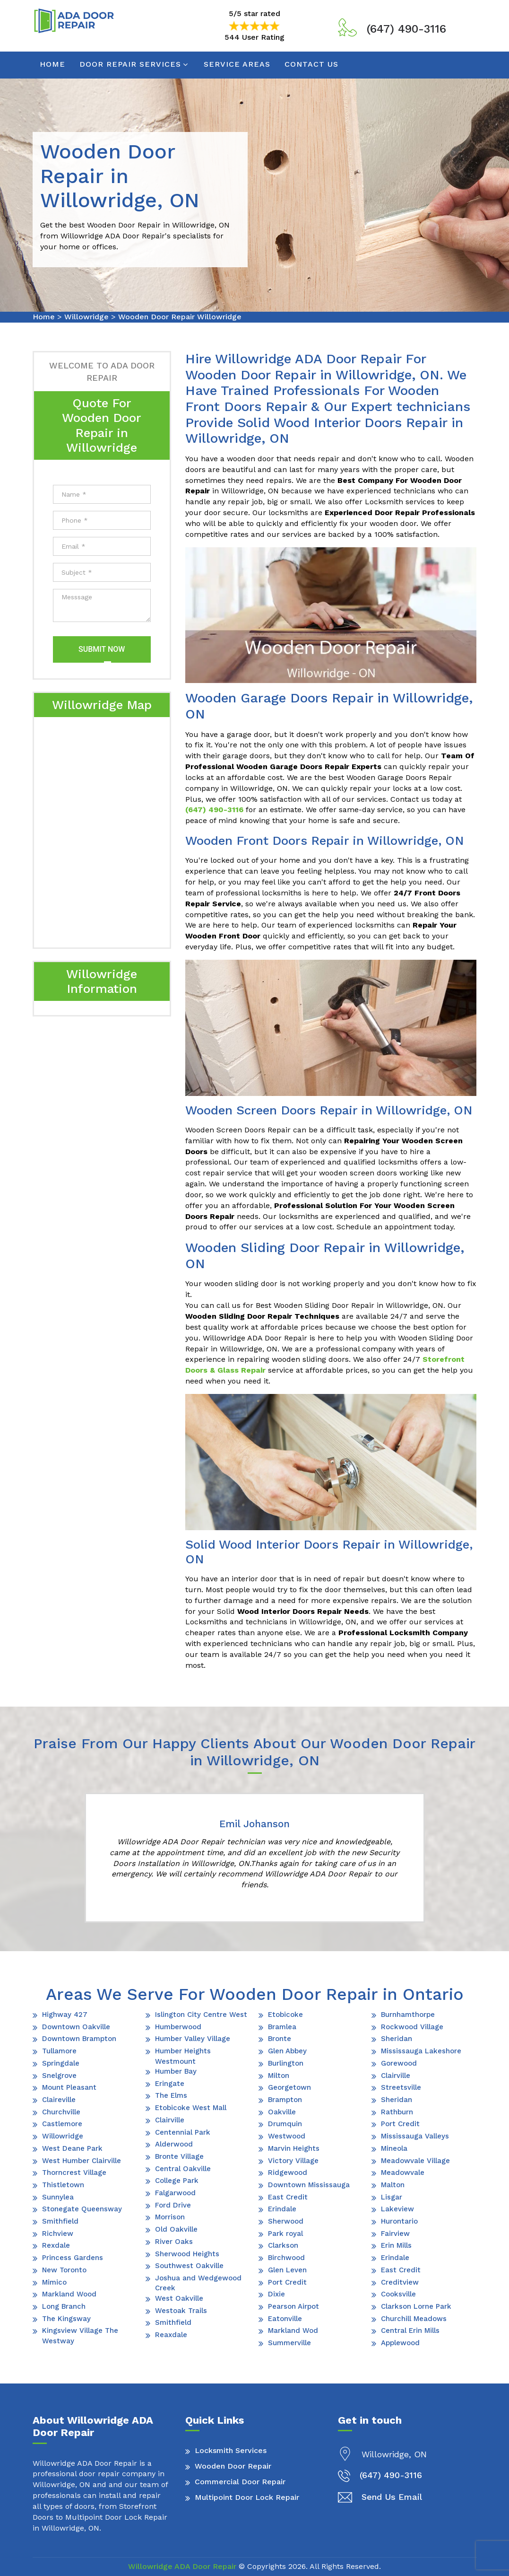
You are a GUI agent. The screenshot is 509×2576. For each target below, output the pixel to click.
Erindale (282, 2209)
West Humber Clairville (81, 2160)
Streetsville (401, 2087)
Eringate (169, 2083)
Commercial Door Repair (240, 2481)
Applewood (400, 2343)
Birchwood (286, 2257)
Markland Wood (69, 2294)
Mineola (394, 2148)
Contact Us (311, 64)
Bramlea (282, 2027)
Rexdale (56, 2245)
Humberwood (178, 2027)
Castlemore (62, 2124)
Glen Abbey (287, 2051)
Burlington (285, 2063)
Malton (393, 2185)
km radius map (102, 830)
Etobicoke (285, 2014)
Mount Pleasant (69, 2087)
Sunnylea (58, 2197)
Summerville (289, 2343)
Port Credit (287, 2282)
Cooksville (398, 2294)
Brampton (285, 2099)
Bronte (279, 2038)
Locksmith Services (231, 2450)
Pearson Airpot (293, 2306)
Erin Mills (396, 2245)
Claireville (59, 2099)
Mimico (54, 2282)
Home (52, 64)
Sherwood (285, 2221)
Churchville (61, 2112)
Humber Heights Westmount (183, 2056)
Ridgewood (287, 2172)
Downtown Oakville (76, 2027)
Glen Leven (287, 2270)
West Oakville (179, 2298)
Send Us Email (392, 2497)
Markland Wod (293, 2330)
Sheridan (396, 2038)
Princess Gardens (72, 2257)
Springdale (60, 2063)
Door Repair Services (130, 64)
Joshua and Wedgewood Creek (198, 2283)
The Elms (171, 2095)
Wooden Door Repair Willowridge (180, 316)
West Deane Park (72, 2148)
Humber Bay (176, 2071)
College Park (176, 2180)
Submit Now (101, 649)
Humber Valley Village (192, 2038)
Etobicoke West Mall (190, 2107)
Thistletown (63, 2185)
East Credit (288, 2197)
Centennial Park (182, 2132)
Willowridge (86, 316)
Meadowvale (402, 2172)
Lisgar (391, 2197)
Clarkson (283, 2245)
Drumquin (285, 2124)
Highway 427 (64, 2014)
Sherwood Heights (187, 2254)
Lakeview (397, 2209)
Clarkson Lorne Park (416, 2306)
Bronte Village (179, 2156)
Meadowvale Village (415, 2160)
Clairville (169, 2120)
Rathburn (397, 2112)
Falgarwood (175, 2193)
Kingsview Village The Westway (80, 2335)
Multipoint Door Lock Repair (247, 2497)
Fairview (395, 2233)
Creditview (400, 2282)
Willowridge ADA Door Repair (182, 2566)
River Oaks (174, 2241)
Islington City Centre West (201, 2014)
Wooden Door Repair (233, 2466)
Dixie (276, 2294)
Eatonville (285, 2318)
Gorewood (399, 2063)
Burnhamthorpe (408, 2014)
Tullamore (59, 2051)
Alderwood (174, 2144)
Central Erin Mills (410, 2330)
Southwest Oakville (189, 2265)
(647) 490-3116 (406, 28)
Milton (278, 2075)
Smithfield (60, 2221)
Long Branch (64, 2306)
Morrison (170, 2217)
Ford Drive (173, 2205)
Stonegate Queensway (82, 2209)
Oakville (282, 2112)
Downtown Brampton (79, 2038)
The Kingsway (66, 2318)
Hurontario (399, 2221)
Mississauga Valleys (415, 2136)
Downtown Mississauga (309, 2185)
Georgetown (289, 2087)
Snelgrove (59, 2075)
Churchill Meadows (414, 2318)
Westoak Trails (181, 2310)
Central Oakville (183, 2168)
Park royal (285, 2233)
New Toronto (64, 2270)
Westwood (286, 2136)
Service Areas (237, 64)
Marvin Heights (293, 2148)
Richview (57, 2233)
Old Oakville (176, 2229)
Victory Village (293, 2160)
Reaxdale (171, 2335)
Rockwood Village (412, 2027)
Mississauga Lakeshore (421, 2051)
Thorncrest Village (74, 2172)
